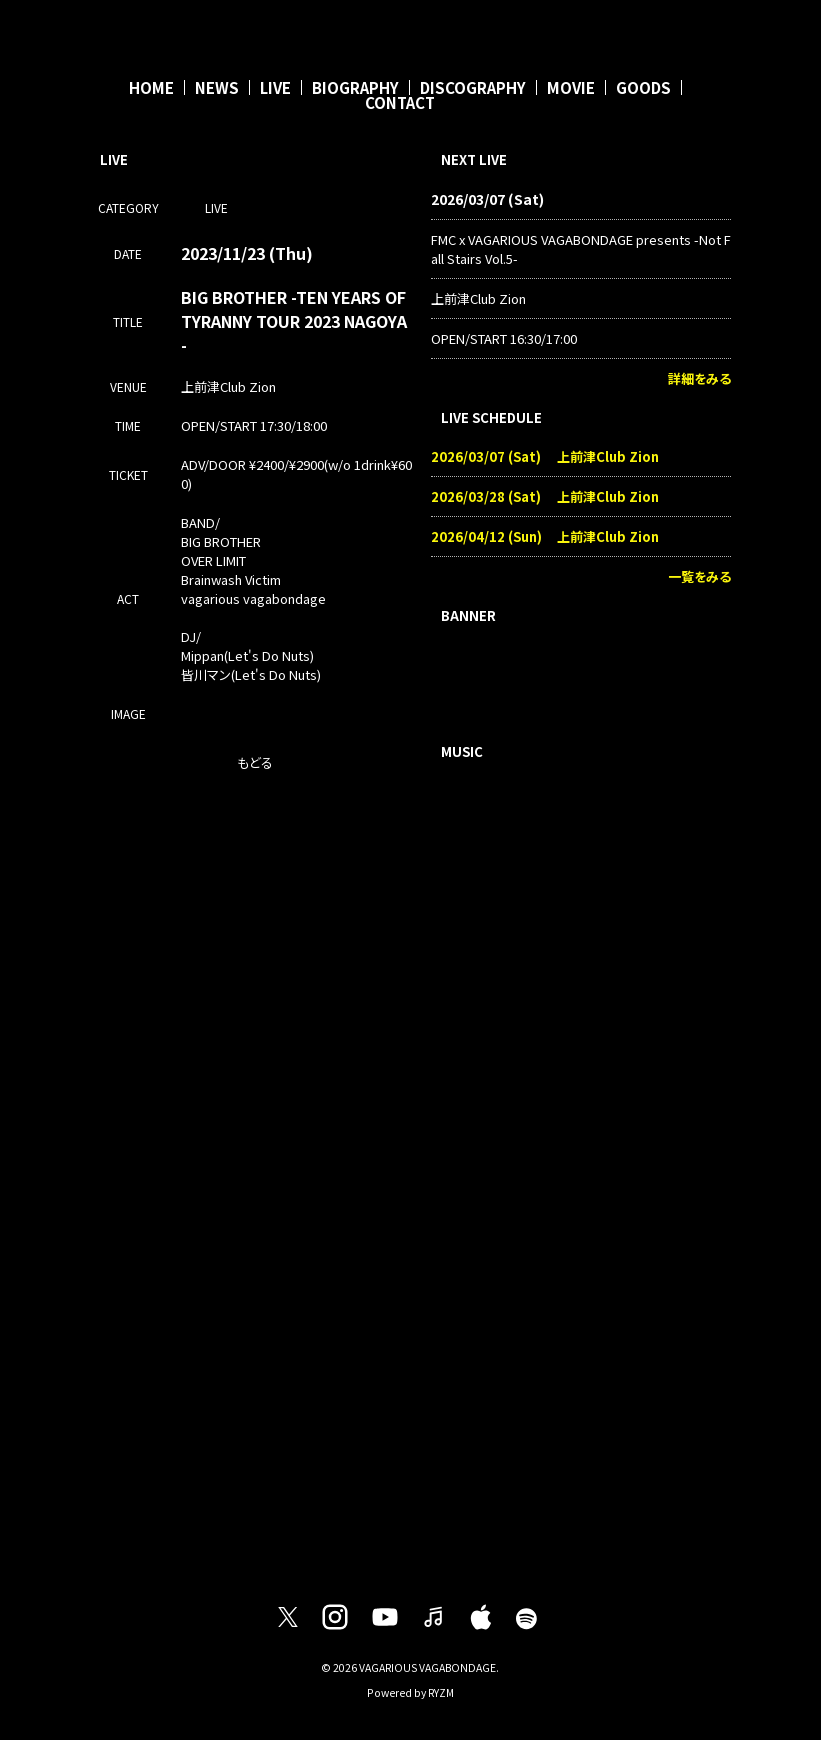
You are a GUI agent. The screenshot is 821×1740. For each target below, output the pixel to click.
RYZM (441, 1692)
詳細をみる (699, 378)
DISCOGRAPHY (473, 87)
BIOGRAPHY (355, 87)
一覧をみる (699, 576)
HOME (151, 87)
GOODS (643, 87)
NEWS (217, 87)
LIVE (275, 87)
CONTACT (400, 102)
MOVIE (571, 87)
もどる (255, 762)
